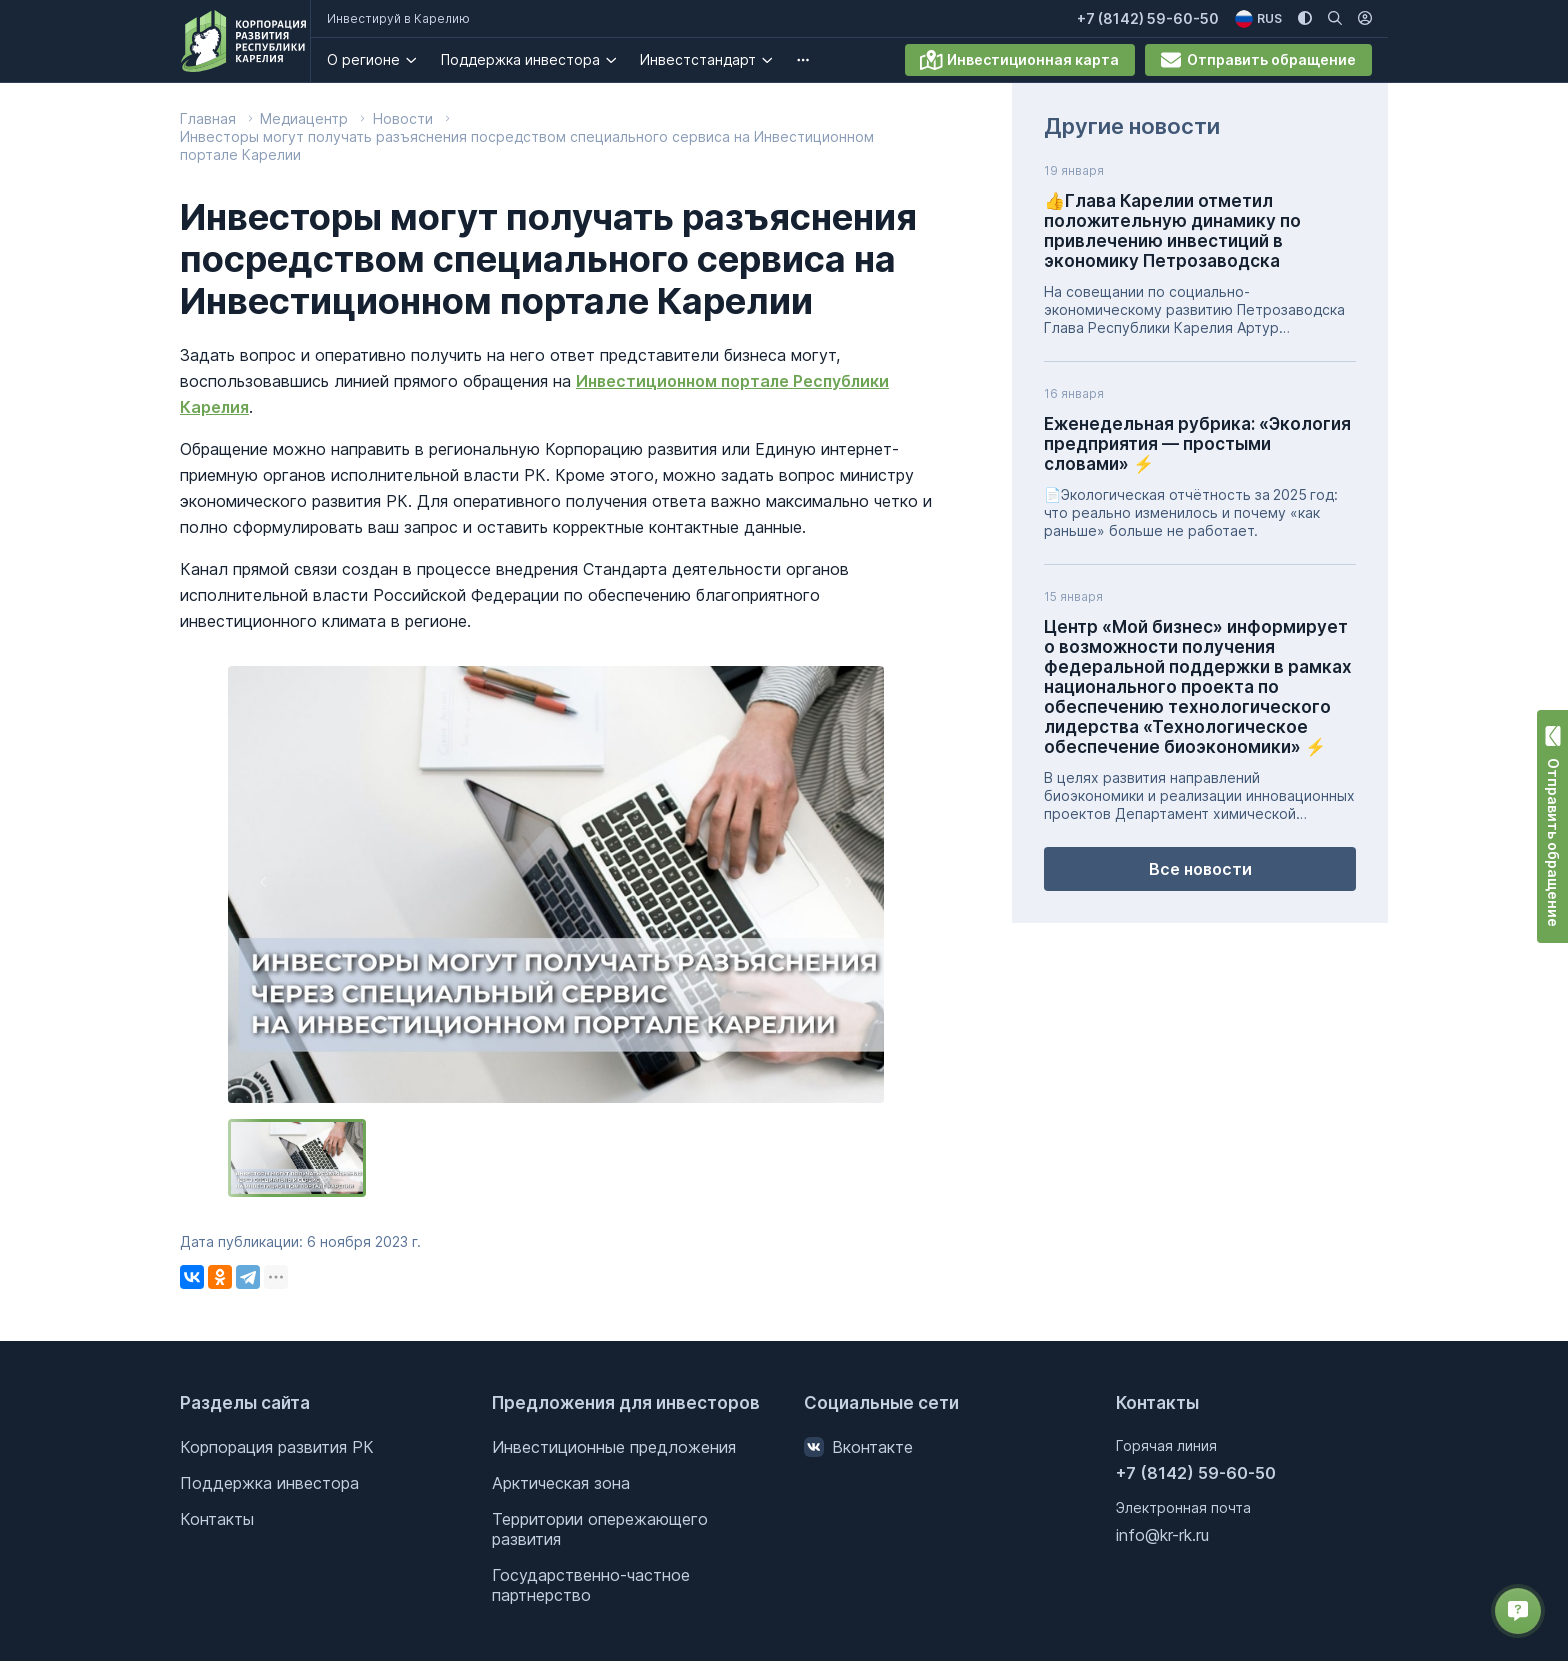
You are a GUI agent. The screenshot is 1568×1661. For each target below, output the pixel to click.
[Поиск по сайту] (1335, 19)
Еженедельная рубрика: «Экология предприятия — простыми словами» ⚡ (1197, 444)
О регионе (376, 59)
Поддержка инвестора (533, 59)
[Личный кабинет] (1365, 19)
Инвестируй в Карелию (411, 18)
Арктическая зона (561, 1483)
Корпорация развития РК (277, 1447)
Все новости (1200, 869)
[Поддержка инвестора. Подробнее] (624, 60)
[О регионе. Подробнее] (424, 60)
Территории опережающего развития (600, 1529)
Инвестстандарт (711, 59)
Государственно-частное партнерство (591, 1585)
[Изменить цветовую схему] (1305, 19)
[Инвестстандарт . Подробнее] (780, 60)
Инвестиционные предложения (614, 1447)
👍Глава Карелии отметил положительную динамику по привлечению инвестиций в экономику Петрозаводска (1172, 231)
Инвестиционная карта (1020, 60)
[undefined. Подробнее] (816, 60)
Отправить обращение (1258, 60)
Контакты (217, 1519)
